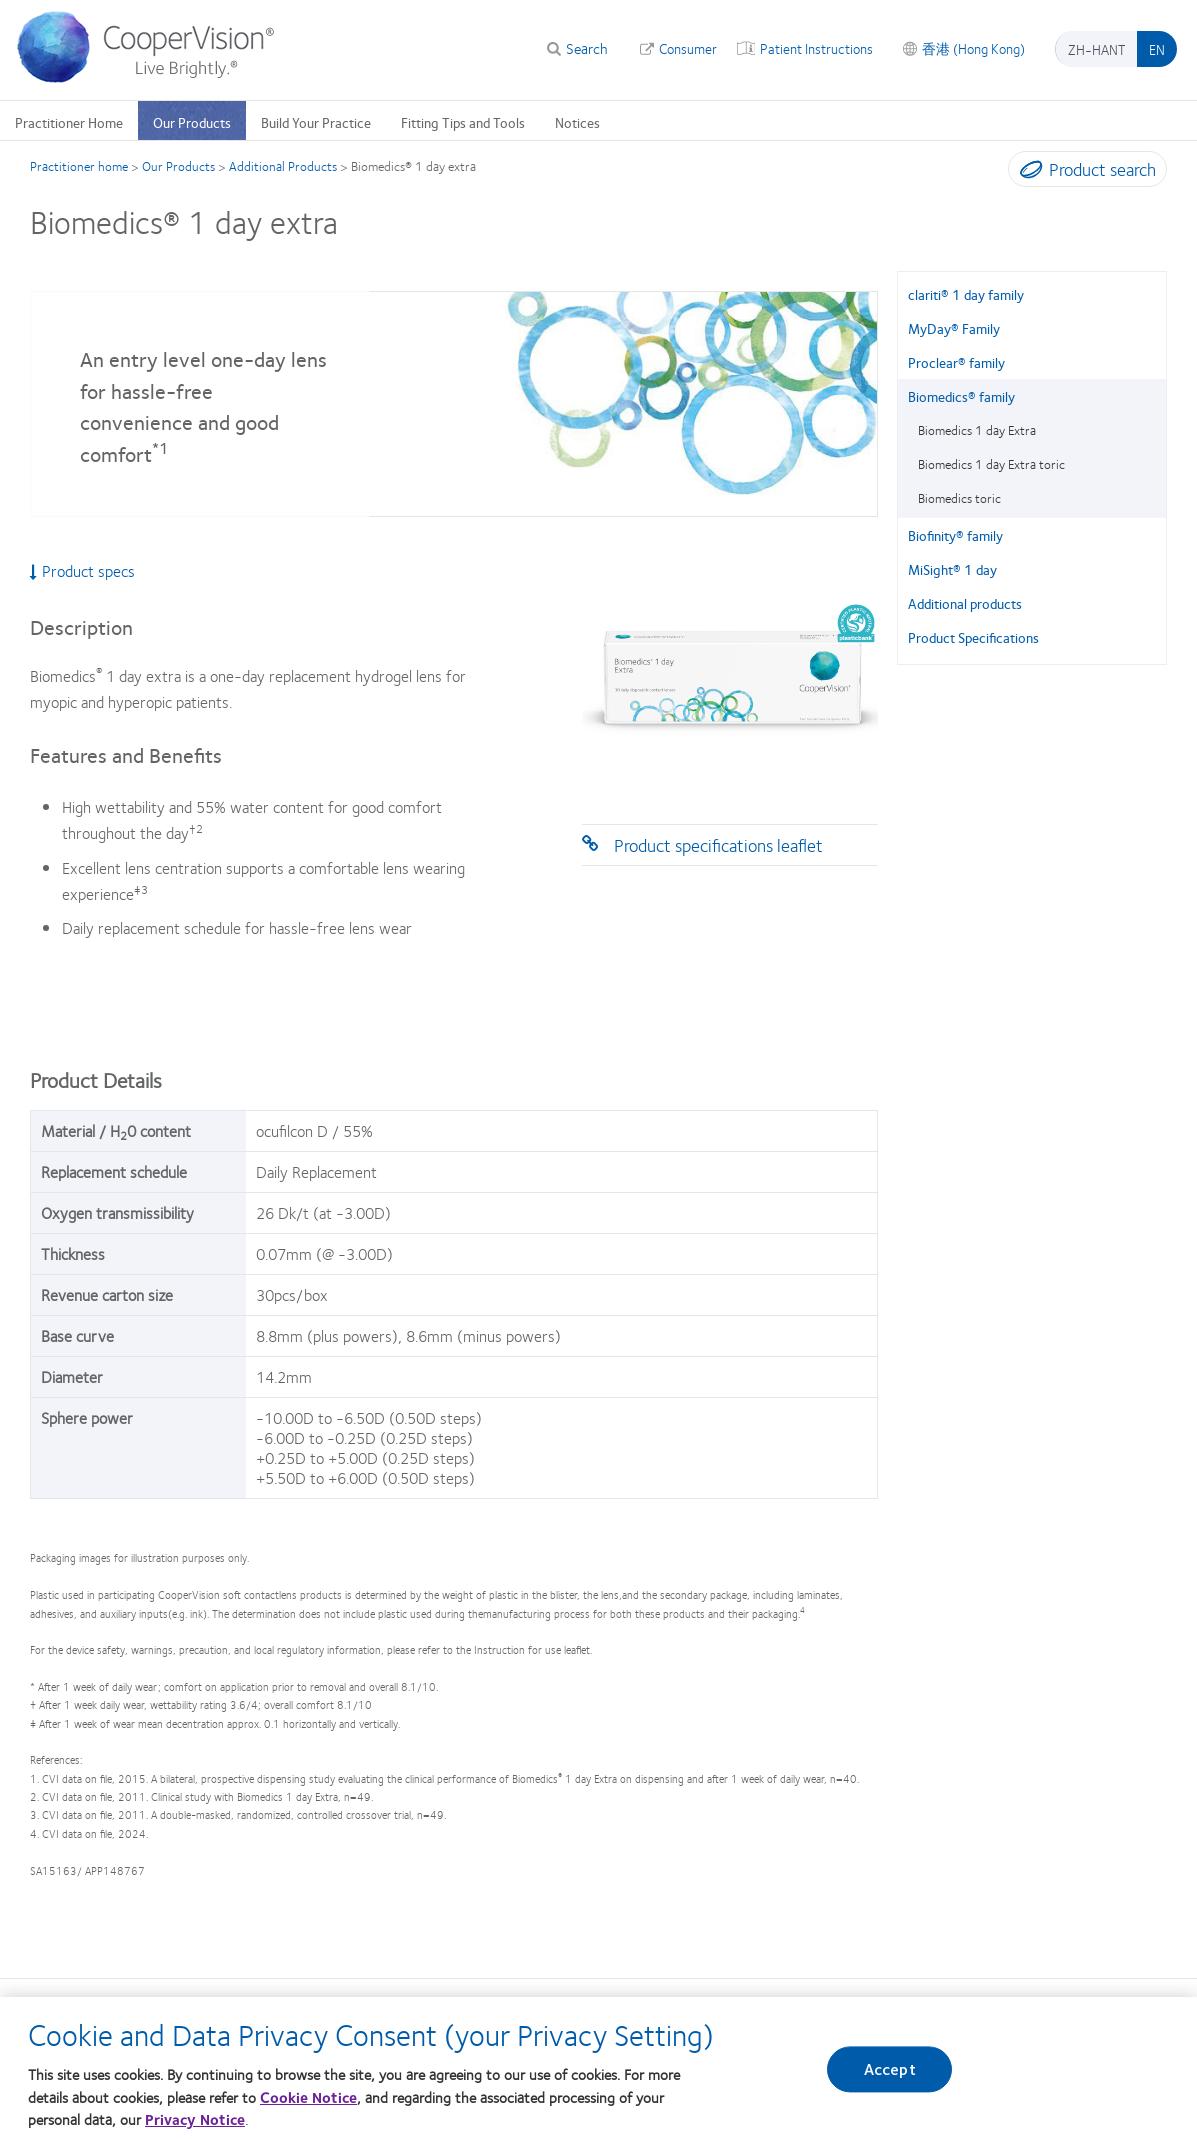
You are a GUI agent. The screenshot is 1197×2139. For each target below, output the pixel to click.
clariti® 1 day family (966, 294)
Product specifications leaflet (718, 845)
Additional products (965, 603)
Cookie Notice (308, 2107)
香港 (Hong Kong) (973, 48)
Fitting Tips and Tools (463, 122)
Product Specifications (973, 637)
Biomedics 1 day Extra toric (991, 464)
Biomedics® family (961, 396)
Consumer (688, 48)
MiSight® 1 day (952, 569)
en (1157, 49)
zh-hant (1096, 49)
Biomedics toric (959, 498)
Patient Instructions (816, 48)
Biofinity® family (955, 535)
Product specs (82, 571)
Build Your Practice (316, 122)
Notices (577, 122)
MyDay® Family (954, 328)
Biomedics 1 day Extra (977, 430)
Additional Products (283, 166)
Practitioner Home (69, 122)
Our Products (192, 122)
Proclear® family (956, 362)
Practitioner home (79, 166)
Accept (890, 2078)
